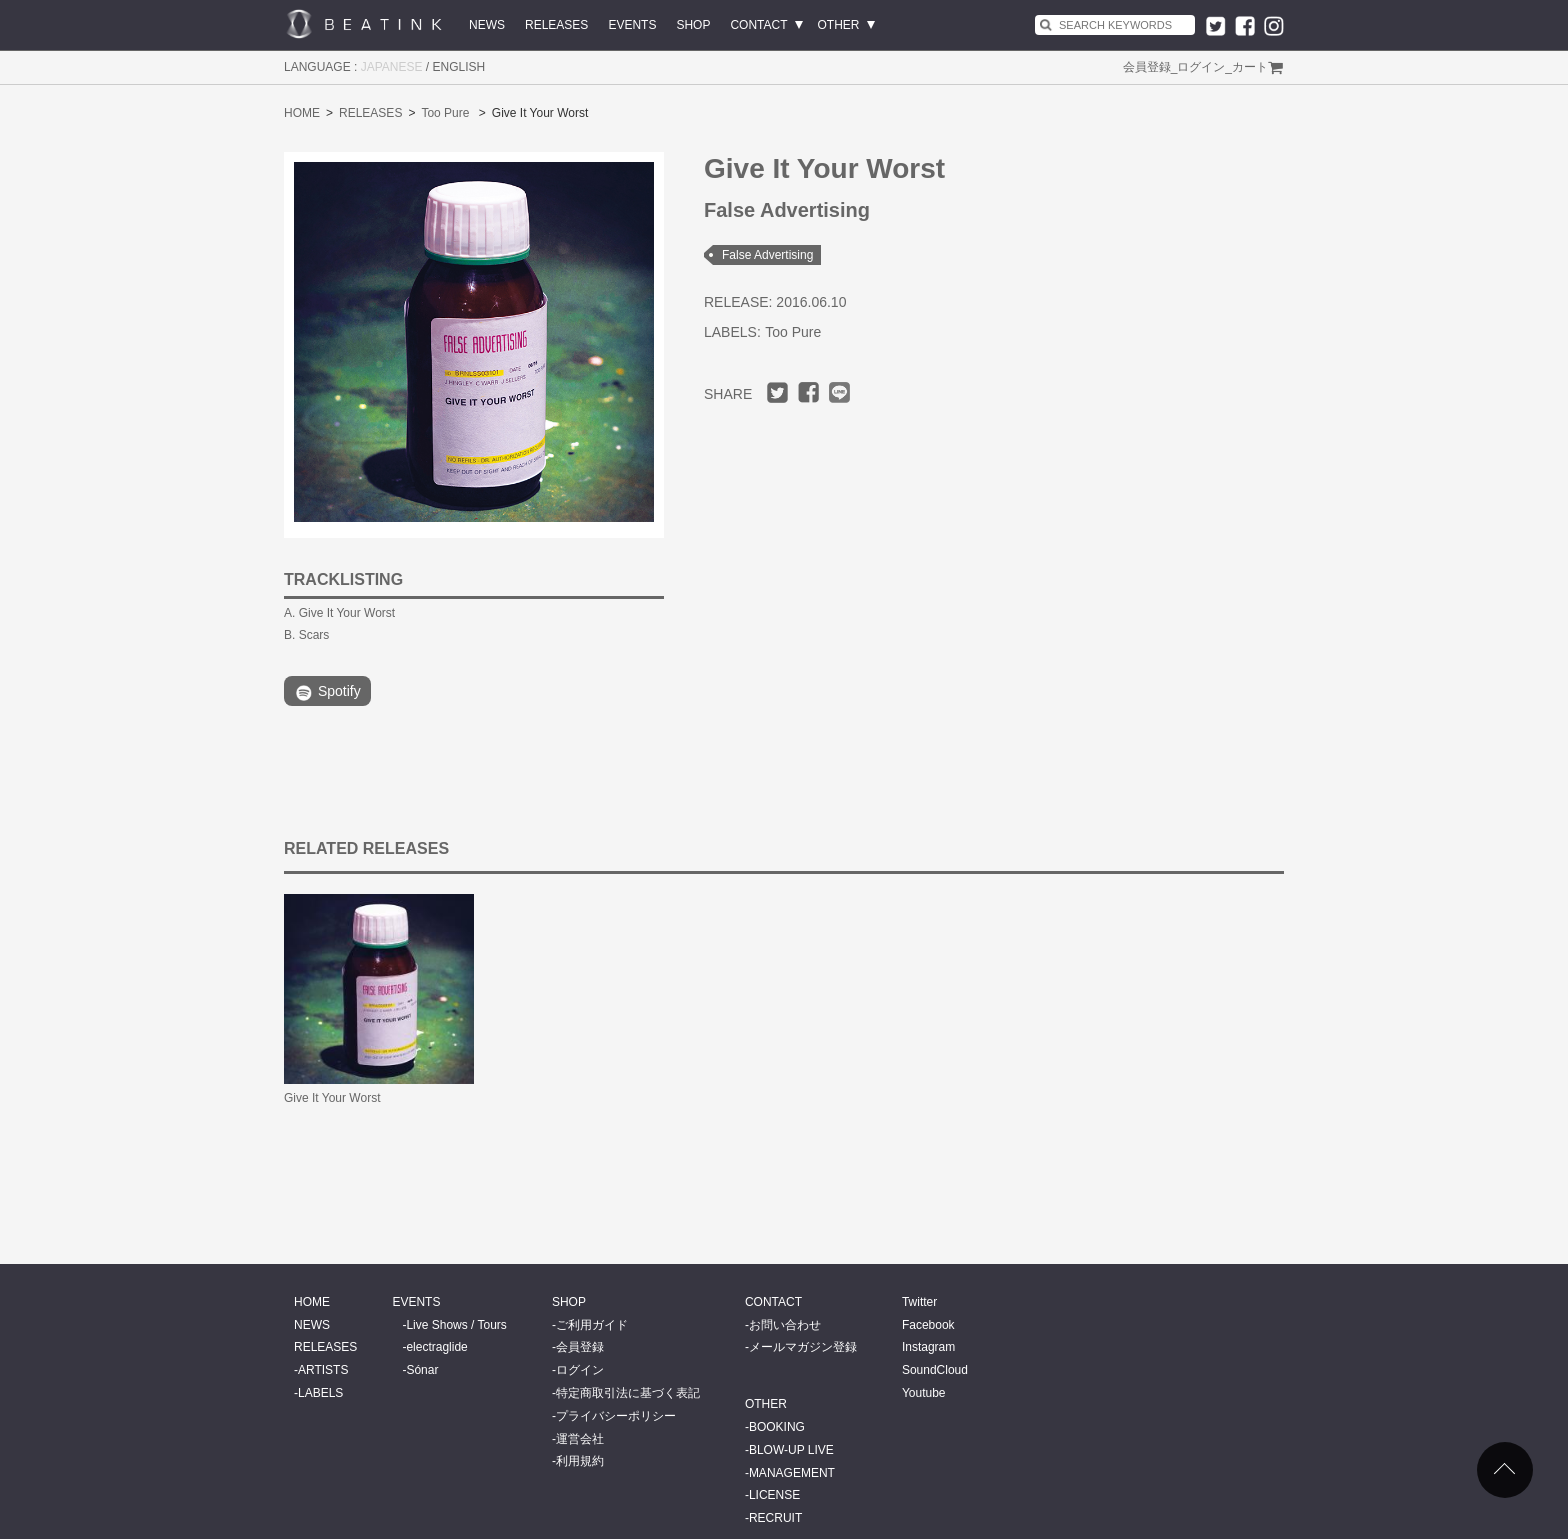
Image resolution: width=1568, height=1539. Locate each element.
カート (1250, 67)
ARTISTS (323, 1370)
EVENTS (632, 25)
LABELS (320, 1393)
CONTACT (758, 25)
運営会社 (580, 1439)
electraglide (436, 1347)
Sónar (422, 1370)
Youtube (924, 1393)
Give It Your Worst (332, 1098)
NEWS (487, 25)
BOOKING (777, 1427)
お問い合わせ (785, 1325)
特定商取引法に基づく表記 (628, 1393)
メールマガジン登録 (803, 1347)
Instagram (928, 1347)
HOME (302, 113)
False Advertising (767, 255)
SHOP (693, 25)
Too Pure (445, 113)
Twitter (919, 1302)
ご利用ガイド (592, 1325)
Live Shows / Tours (456, 1325)
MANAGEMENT (792, 1473)
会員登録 (1147, 67)
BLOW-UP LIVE (791, 1450)
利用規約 (580, 1461)
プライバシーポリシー (616, 1416)
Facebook (928, 1325)
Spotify (327, 693)
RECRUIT (775, 1518)
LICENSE (774, 1495)
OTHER (839, 25)
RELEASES (556, 25)
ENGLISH (459, 67)
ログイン (1201, 67)
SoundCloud (935, 1370)
